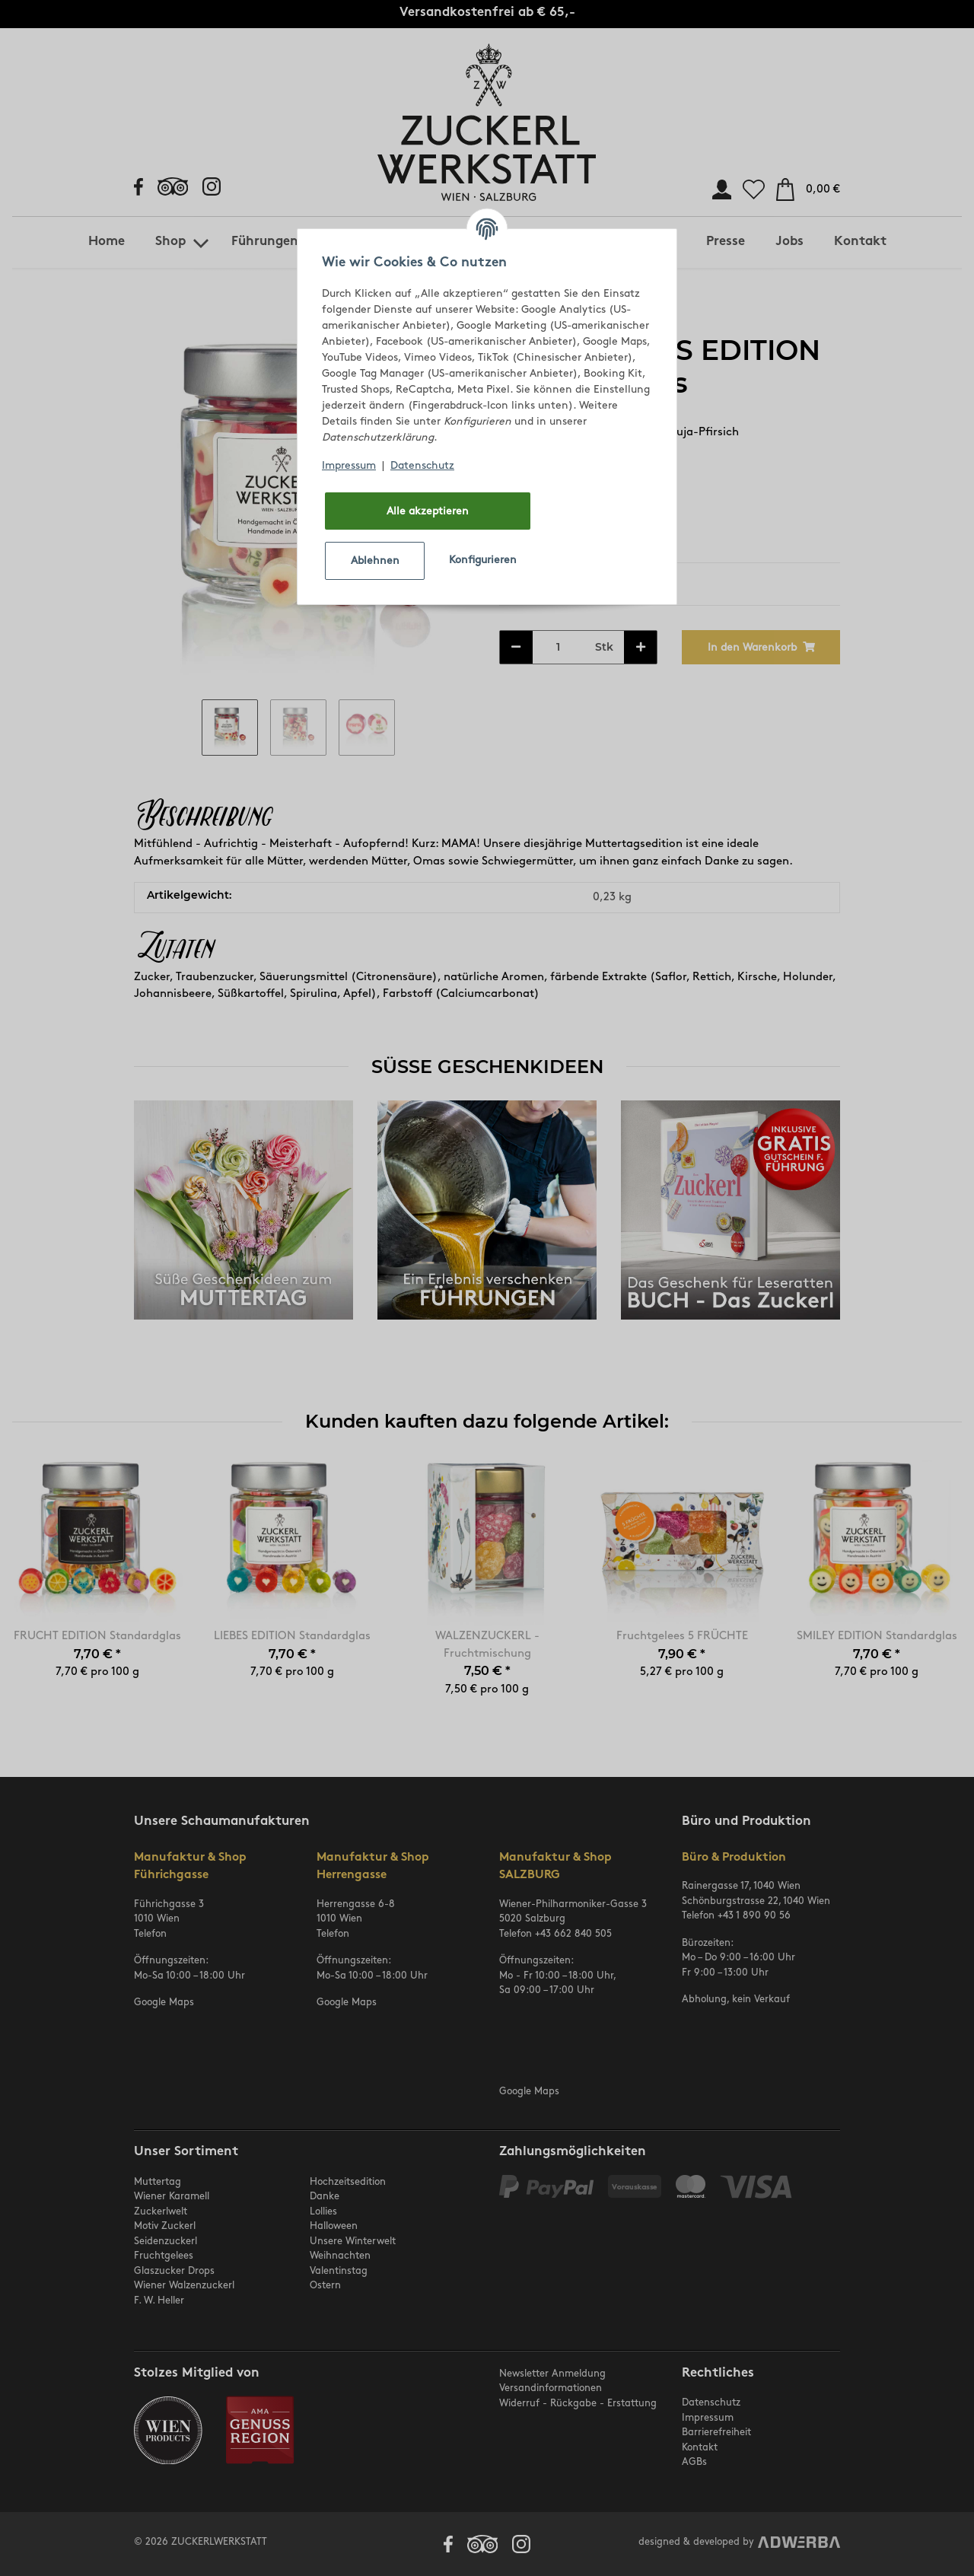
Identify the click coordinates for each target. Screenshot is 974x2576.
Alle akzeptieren (428, 511)
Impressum (349, 465)
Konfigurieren (483, 560)
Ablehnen (375, 560)
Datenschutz (422, 465)
